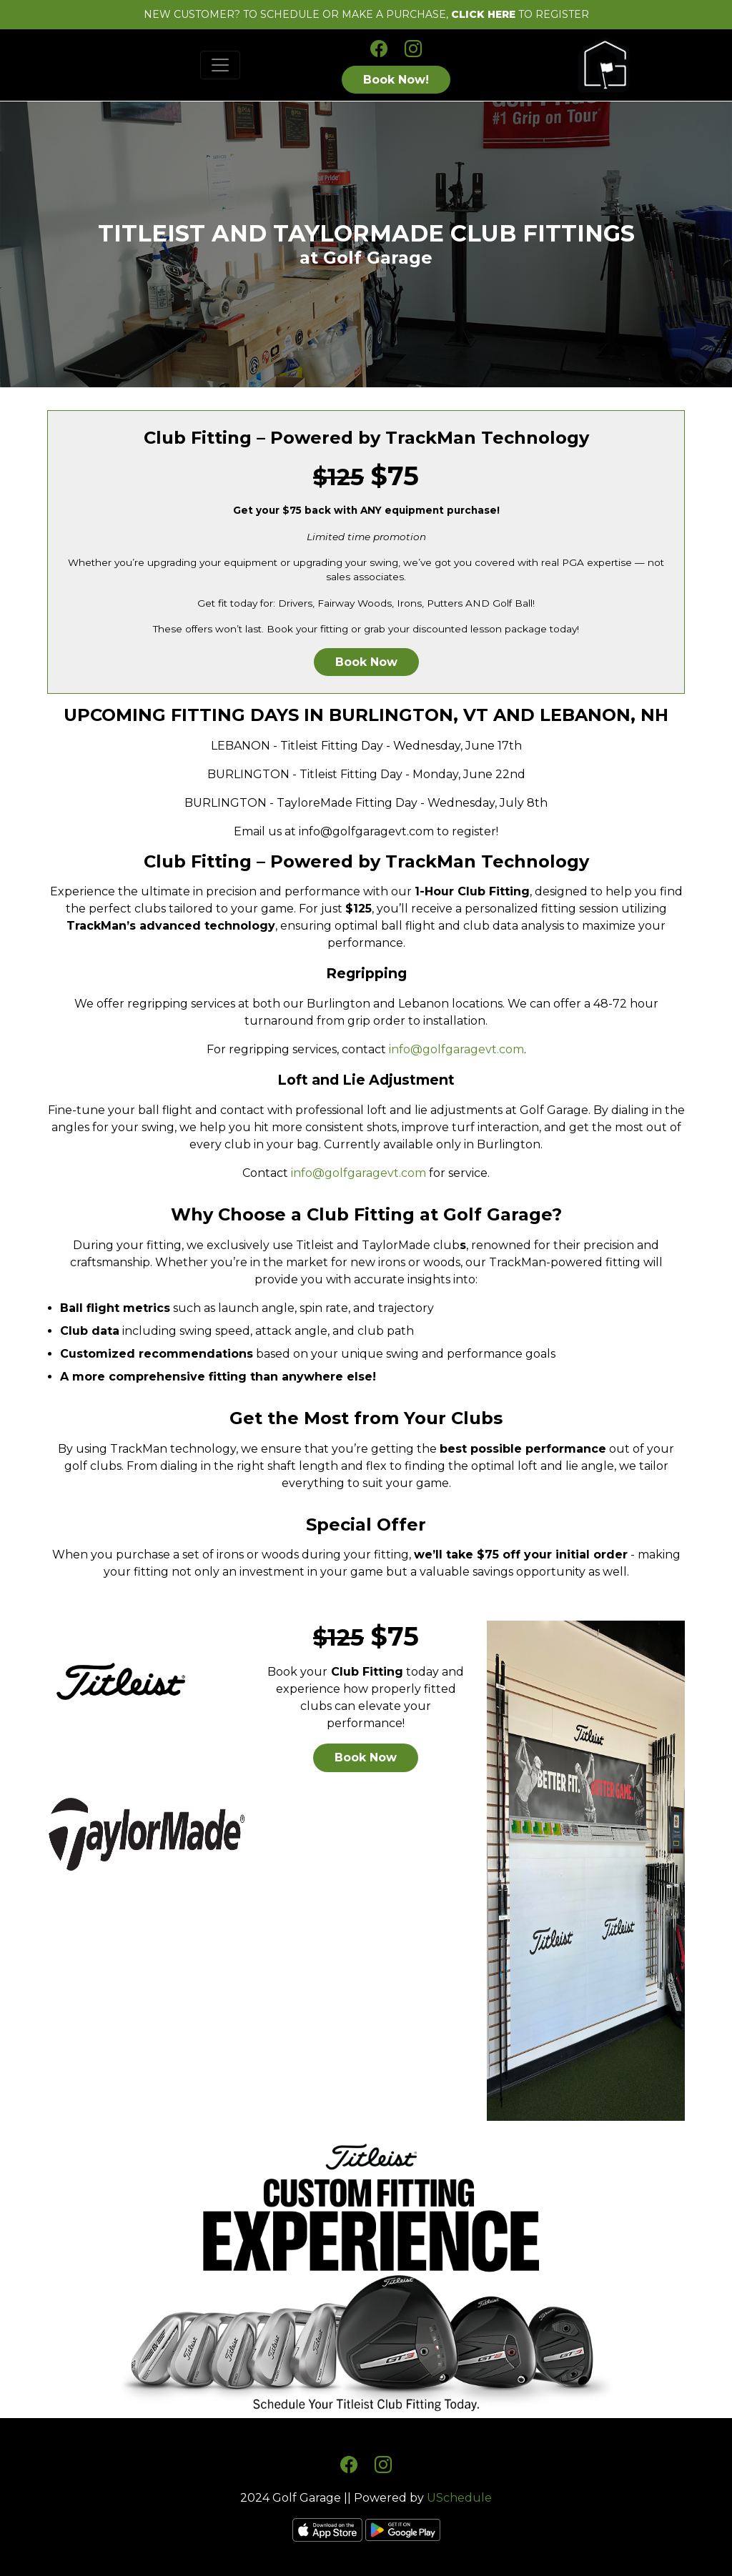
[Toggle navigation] (220, 65)
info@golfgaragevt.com (456, 1049)
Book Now (366, 662)
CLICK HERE (483, 14)
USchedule (459, 2498)
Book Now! (396, 79)
